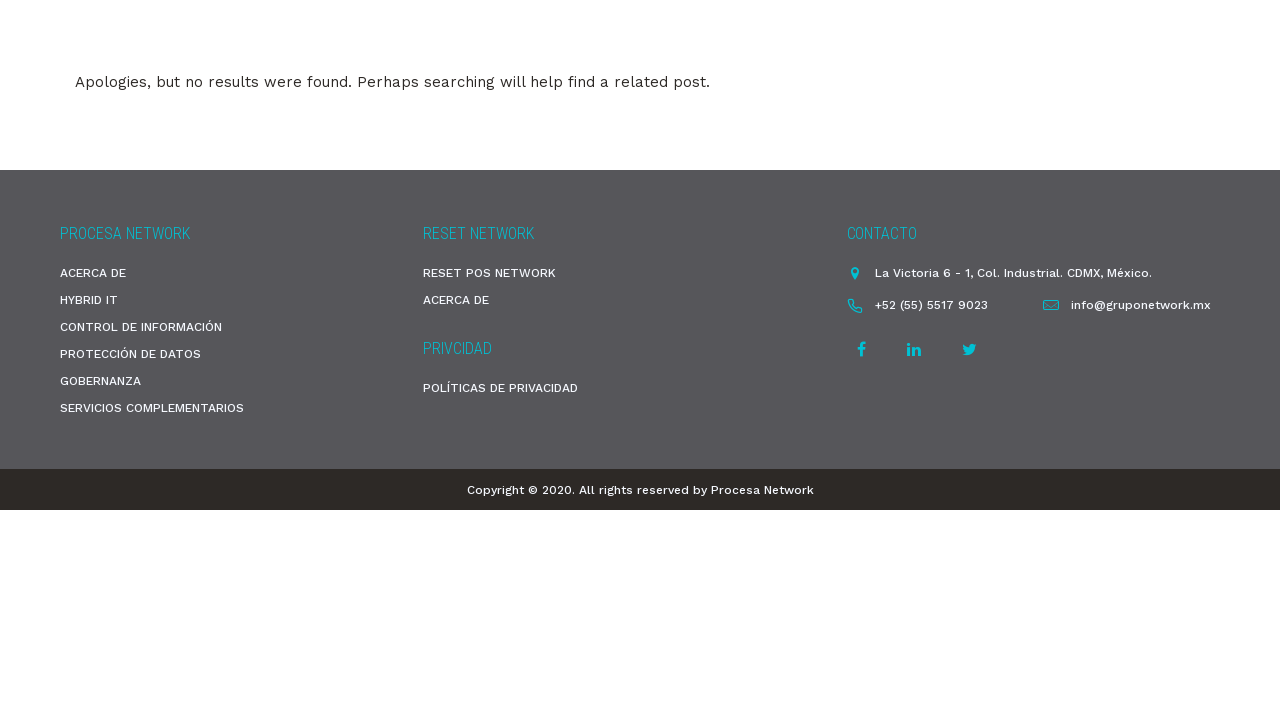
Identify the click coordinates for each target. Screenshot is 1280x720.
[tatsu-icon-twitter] (969, 349)
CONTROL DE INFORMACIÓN (141, 327)
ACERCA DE (93, 273)
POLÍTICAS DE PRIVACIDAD (500, 388)
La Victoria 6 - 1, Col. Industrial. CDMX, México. (1013, 273)
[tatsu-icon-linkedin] (917, 349)
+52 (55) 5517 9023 (931, 305)
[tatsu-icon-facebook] (864, 349)
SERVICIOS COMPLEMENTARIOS (152, 408)
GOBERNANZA (100, 381)
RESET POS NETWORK (489, 273)
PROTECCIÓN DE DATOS (130, 354)
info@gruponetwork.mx (1141, 305)
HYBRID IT (89, 300)
